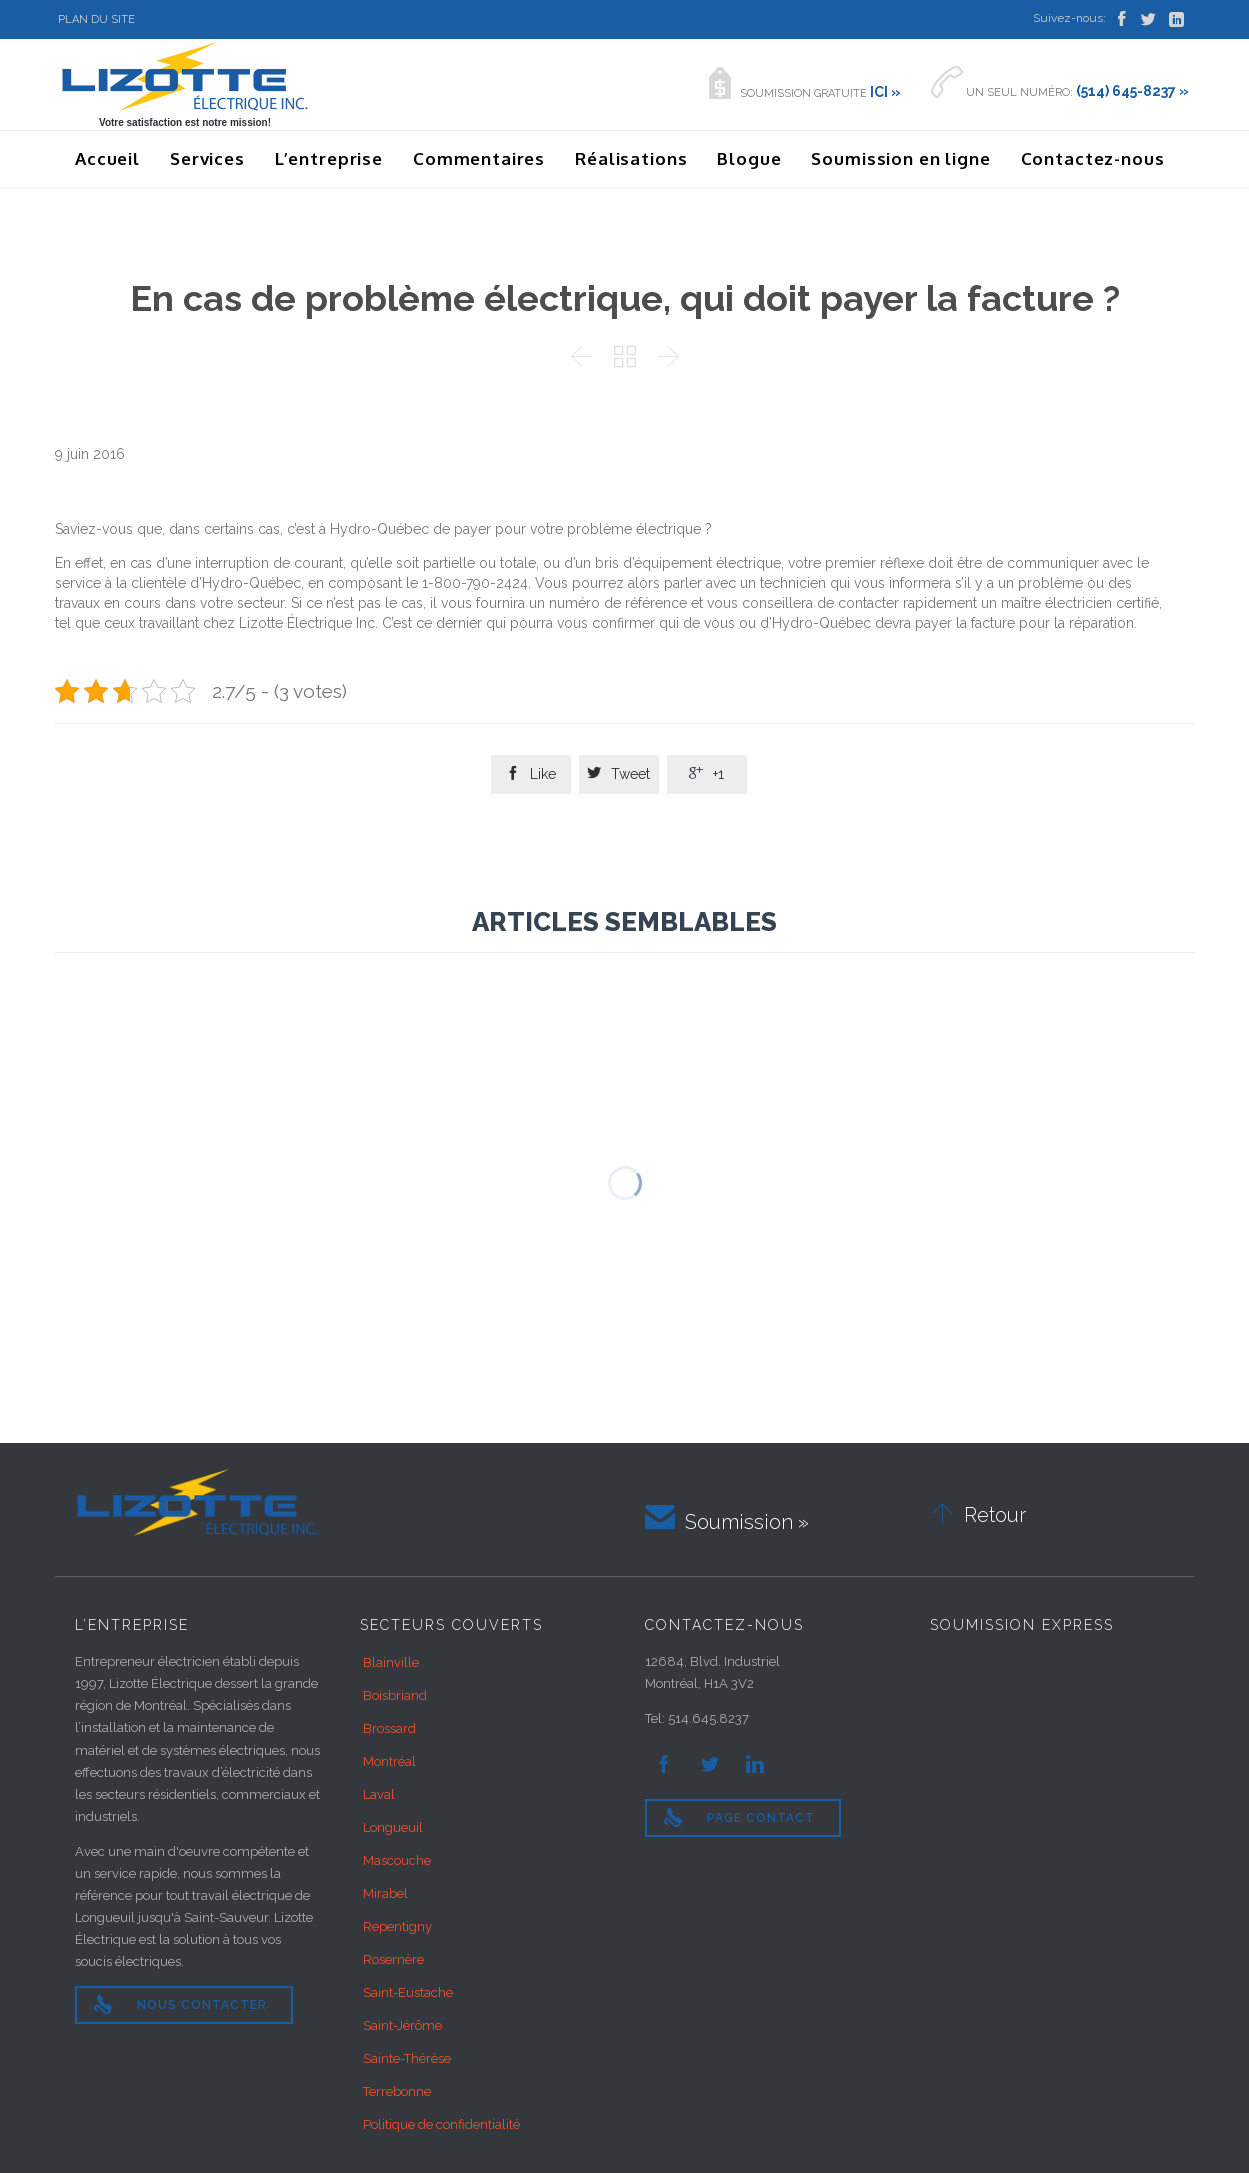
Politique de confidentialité (441, 2124)
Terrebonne (397, 2091)
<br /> (1052, 1726)
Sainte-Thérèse (407, 2058)
